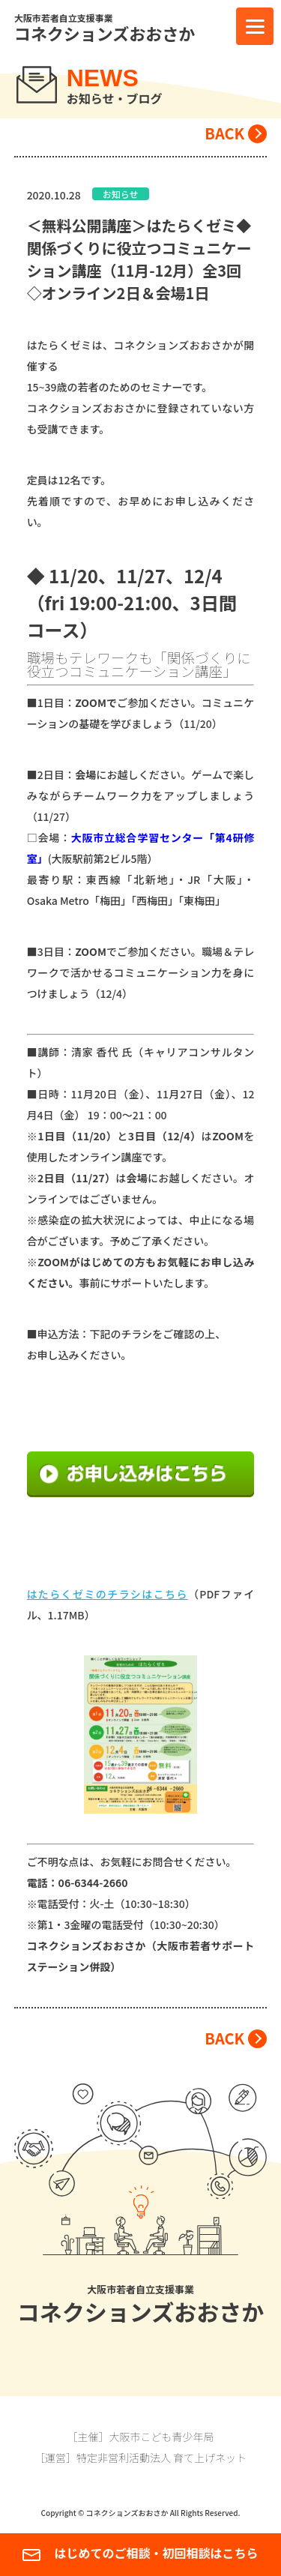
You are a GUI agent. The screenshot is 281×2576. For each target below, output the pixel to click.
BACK (224, 133)
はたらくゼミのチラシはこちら (107, 1593)
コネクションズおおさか (105, 34)
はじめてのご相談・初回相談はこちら (140, 2554)
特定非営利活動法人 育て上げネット (161, 2457)
